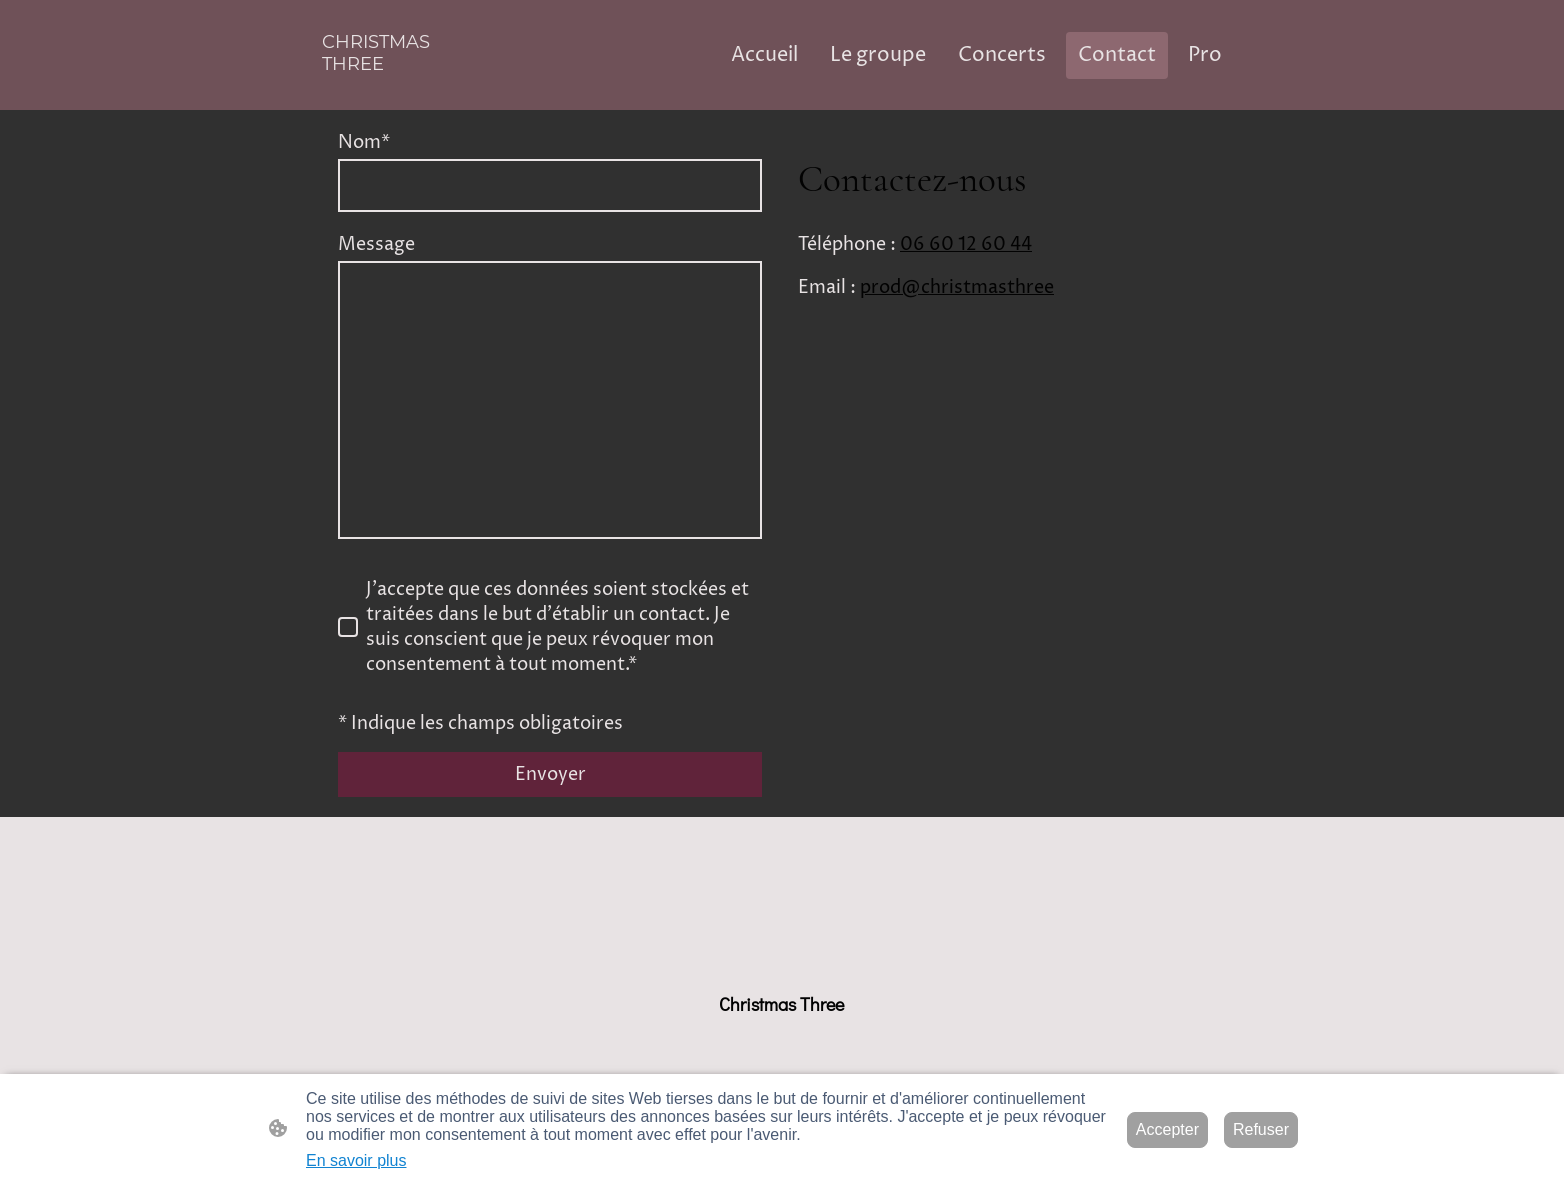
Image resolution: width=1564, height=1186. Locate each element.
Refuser (1261, 1129)
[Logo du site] (395, 93)
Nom (364, 142)
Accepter (1167, 1129)
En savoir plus (356, 1160)
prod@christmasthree (957, 287)
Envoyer (550, 774)
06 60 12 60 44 (966, 244)
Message (376, 244)
